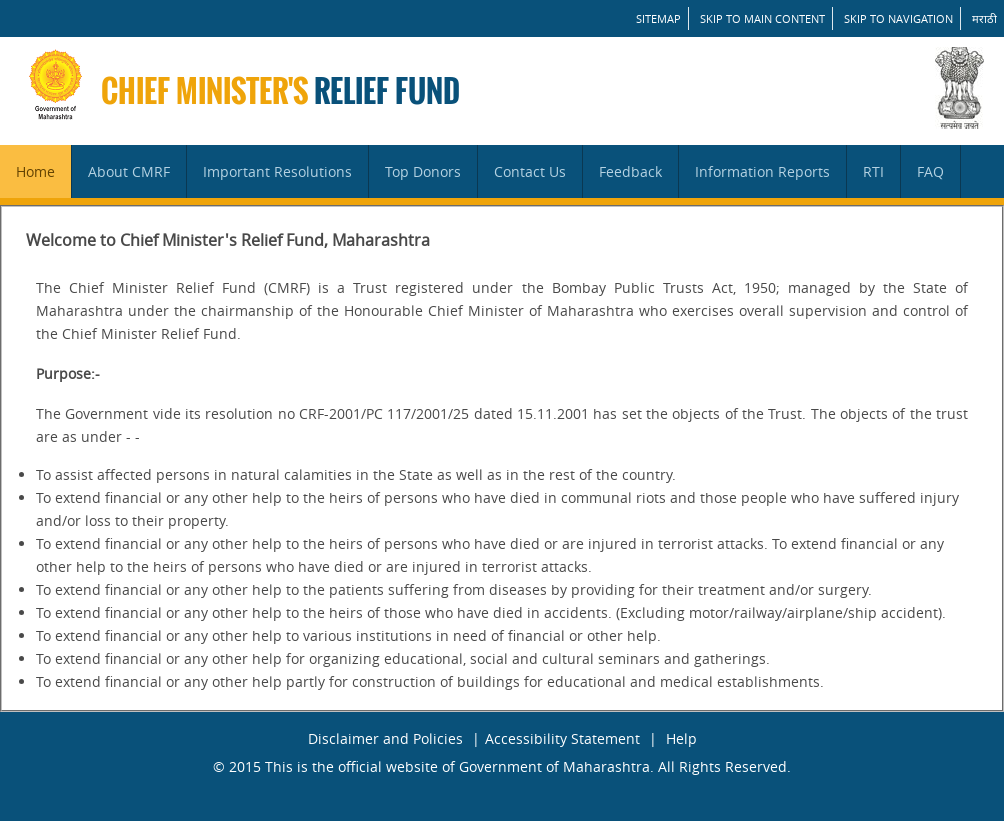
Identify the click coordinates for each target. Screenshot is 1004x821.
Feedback (630, 171)
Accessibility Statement (562, 738)
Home (35, 171)
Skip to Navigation (898, 18)
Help (681, 738)
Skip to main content (762, 18)
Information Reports (762, 171)
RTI (873, 171)
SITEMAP (658, 18)
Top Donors (423, 171)
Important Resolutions (277, 171)
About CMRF (129, 171)
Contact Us (530, 171)
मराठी (984, 18)
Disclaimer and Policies (385, 738)
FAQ (930, 171)
